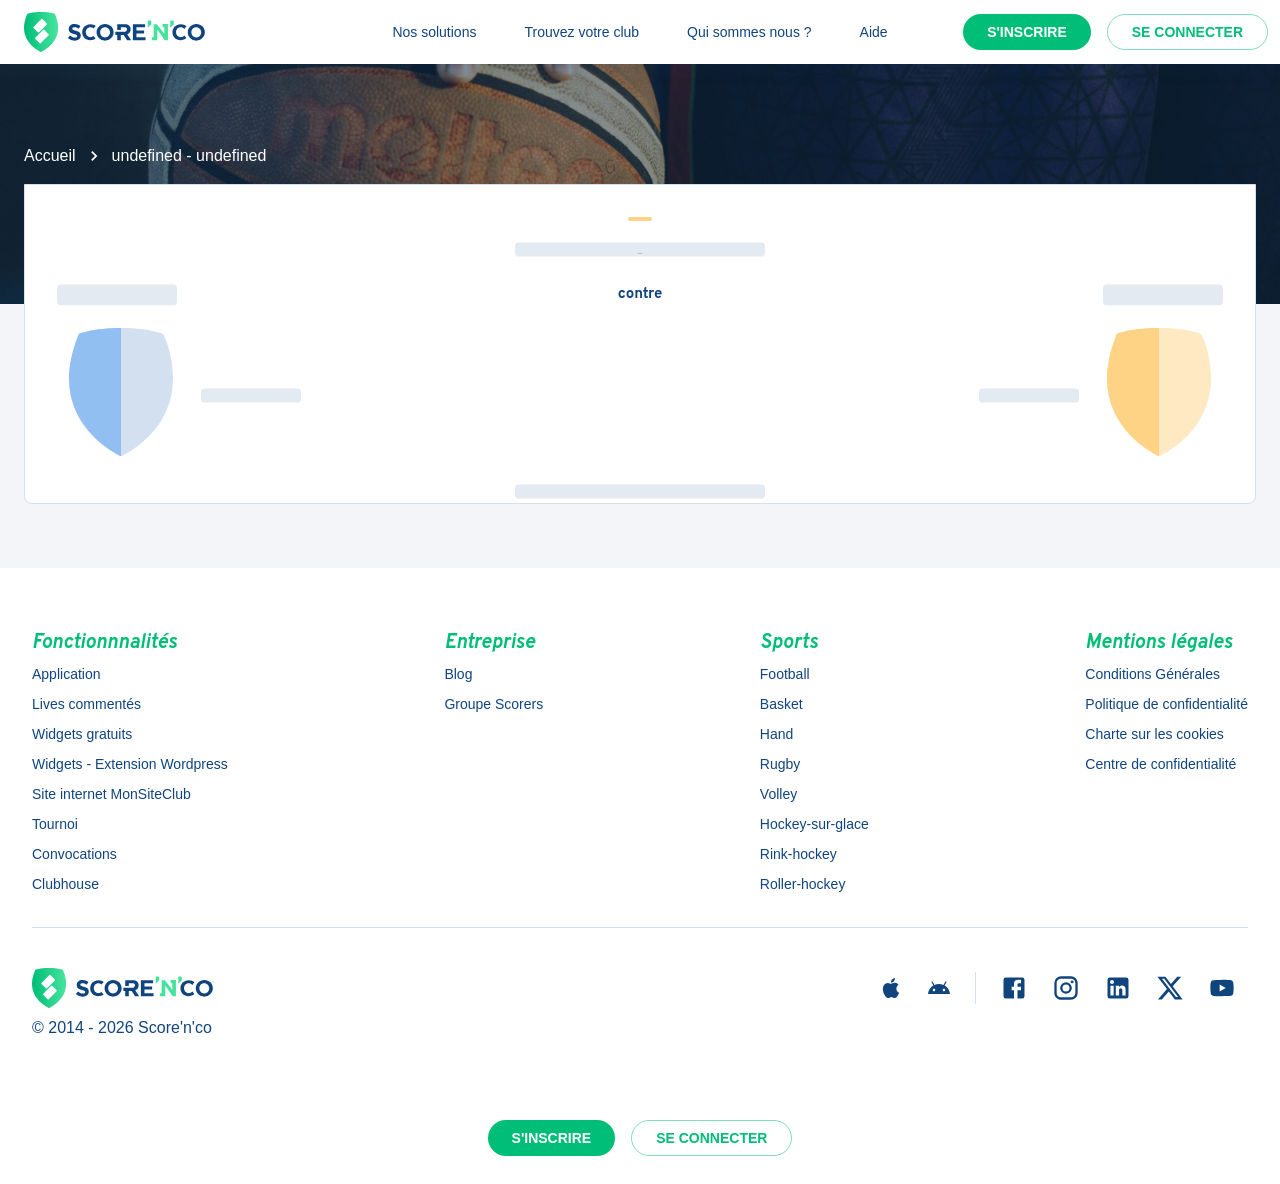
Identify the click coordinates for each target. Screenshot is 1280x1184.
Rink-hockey (798, 854)
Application (66, 674)
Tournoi (55, 824)
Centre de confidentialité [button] (1160, 764)
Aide (874, 32)
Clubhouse (65, 884)
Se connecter (1187, 32)
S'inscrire (1027, 32)
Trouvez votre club (581, 32)
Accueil (50, 155)
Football (785, 674)
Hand (776, 734)
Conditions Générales (1152, 674)
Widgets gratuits (82, 734)
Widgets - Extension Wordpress (130, 764)
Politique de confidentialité (1166, 704)
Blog (458, 674)
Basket (781, 704)
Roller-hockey (803, 884)
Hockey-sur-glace (814, 824)
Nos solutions (434, 32)
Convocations (74, 854)
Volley (778, 794)
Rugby (780, 764)
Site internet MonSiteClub (111, 794)
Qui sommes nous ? (749, 32)
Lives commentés (86, 704)
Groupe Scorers (493, 704)
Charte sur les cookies (1154, 734)
